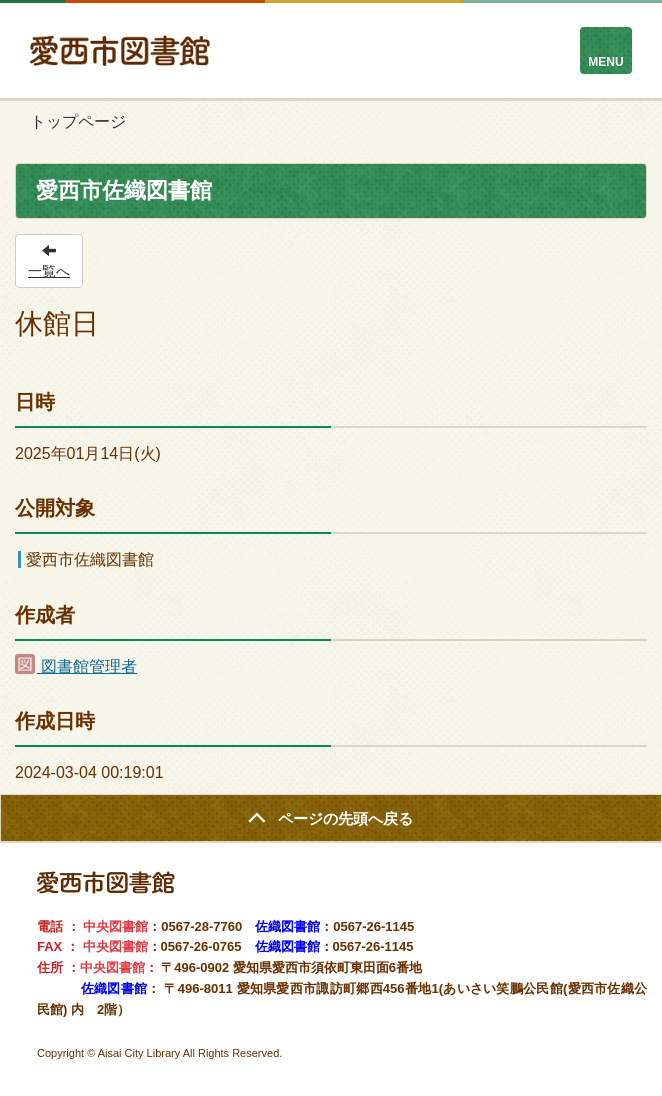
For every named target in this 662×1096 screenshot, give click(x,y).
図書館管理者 (76, 666)
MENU (605, 62)
